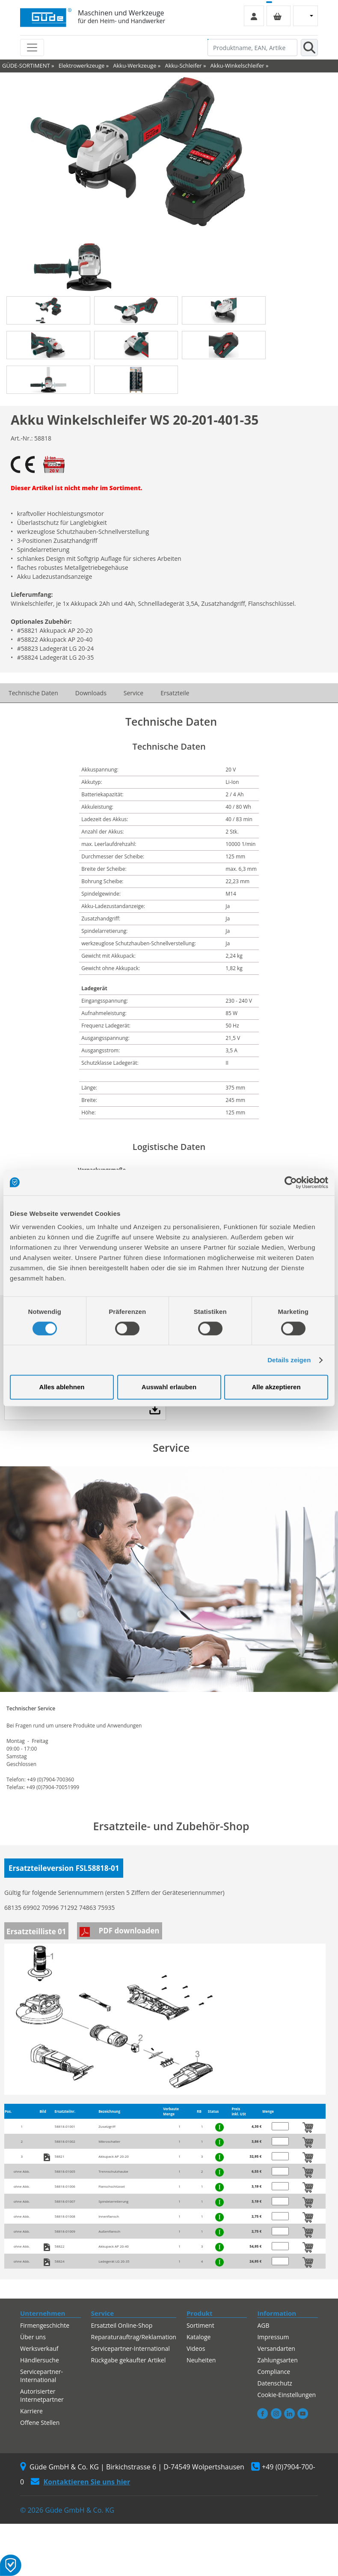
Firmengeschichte (44, 2325)
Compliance (273, 2372)
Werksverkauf (39, 2348)
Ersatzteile (174, 693)
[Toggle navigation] (32, 47)
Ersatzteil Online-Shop (122, 2325)
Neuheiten (201, 2360)
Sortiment (200, 2325)
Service (133, 693)
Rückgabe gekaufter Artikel (128, 2360)
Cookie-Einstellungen (286, 2395)
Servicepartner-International (41, 2376)
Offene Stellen (39, 2422)
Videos (196, 2348)
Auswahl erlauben (169, 1387)
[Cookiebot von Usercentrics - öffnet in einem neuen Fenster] (290, 1182)
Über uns (33, 2337)
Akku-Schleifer (183, 65)
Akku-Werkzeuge (134, 65)
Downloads (91, 693)
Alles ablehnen (62, 1387)
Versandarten (276, 2348)
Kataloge (199, 2337)
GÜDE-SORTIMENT (26, 65)
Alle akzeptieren (276, 1387)
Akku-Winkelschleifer (237, 65)
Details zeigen (289, 1360)
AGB (263, 2325)
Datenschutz (274, 2383)
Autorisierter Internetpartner (42, 2395)
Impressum (273, 2337)
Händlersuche (39, 2360)
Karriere (31, 2411)
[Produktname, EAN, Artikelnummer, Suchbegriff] (252, 47)
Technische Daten (33, 693)
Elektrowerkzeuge (82, 65)
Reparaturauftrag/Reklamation (133, 2337)
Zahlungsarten (277, 2360)
